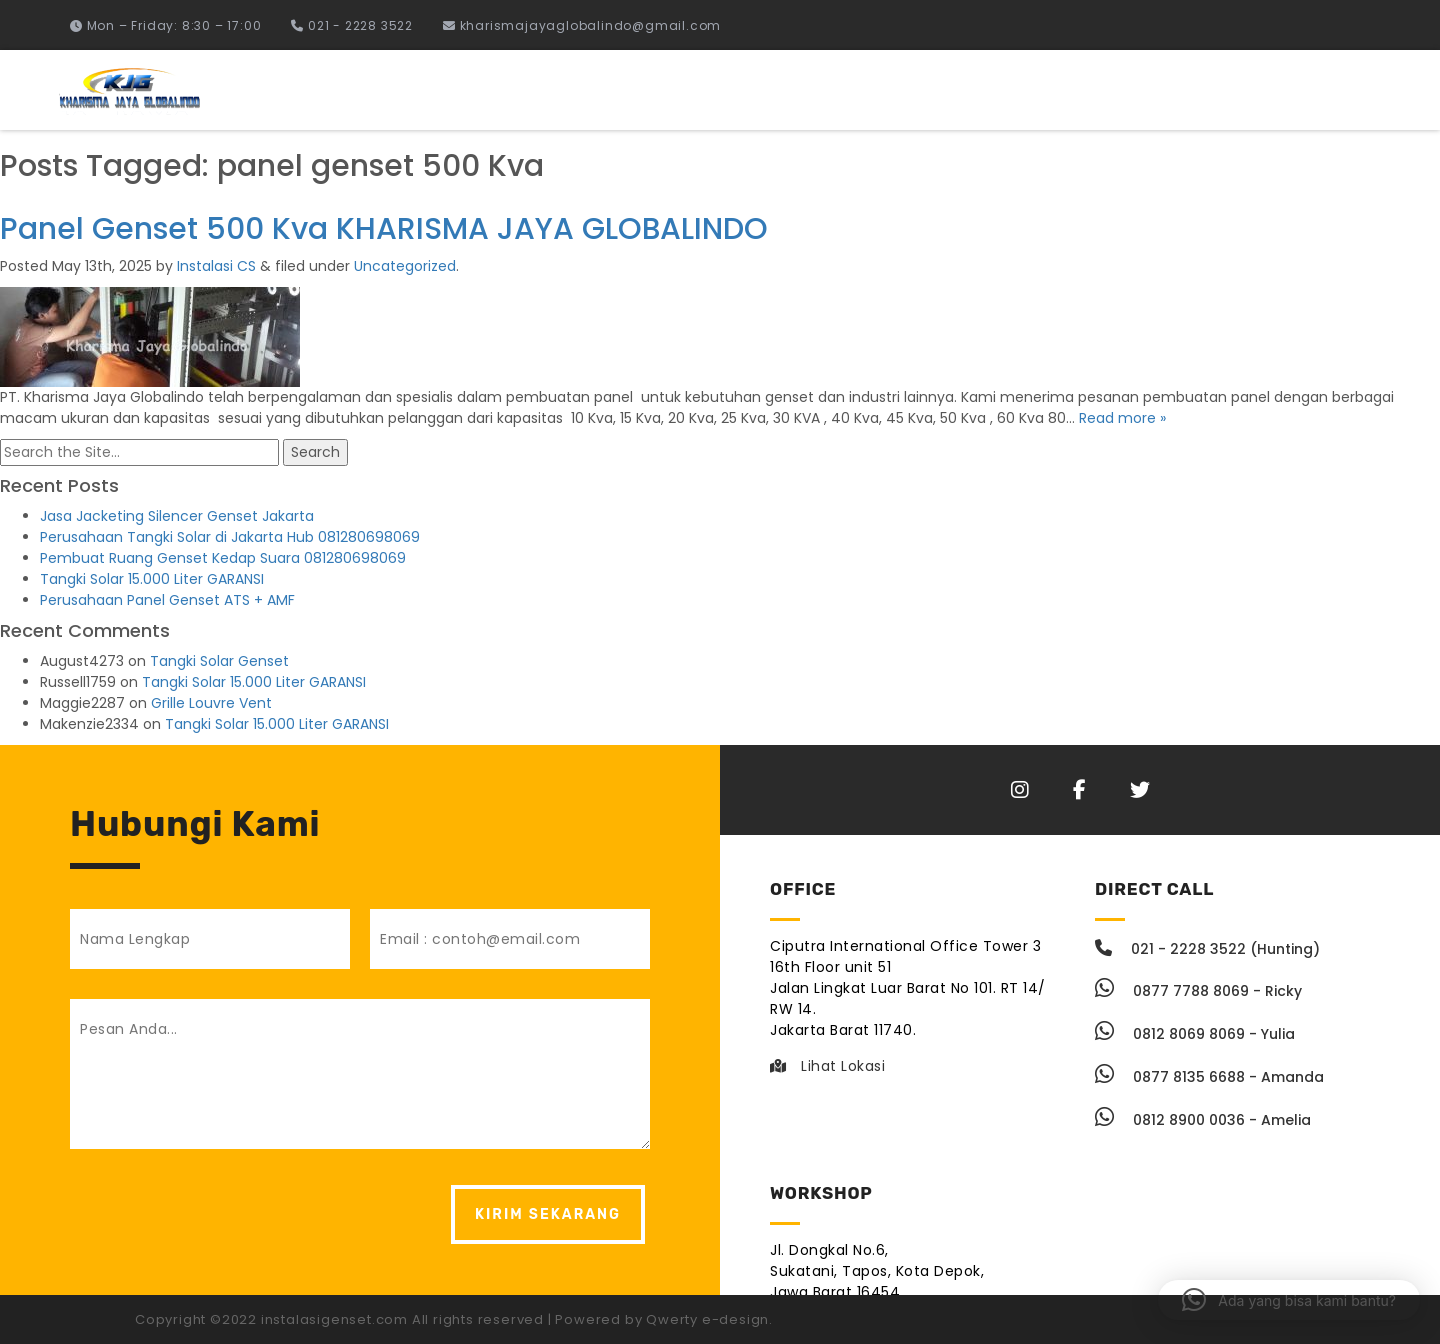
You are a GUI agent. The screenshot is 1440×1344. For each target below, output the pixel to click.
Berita (1341, 90)
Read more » (1122, 418)
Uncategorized (405, 266)
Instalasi (978, 90)
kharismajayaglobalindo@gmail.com (582, 25)
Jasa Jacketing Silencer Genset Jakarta (177, 516)
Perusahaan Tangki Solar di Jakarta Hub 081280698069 (230, 537)
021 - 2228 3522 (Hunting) (1207, 949)
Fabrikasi (1089, 90)
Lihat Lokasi (827, 1066)
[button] (1289, 1300)
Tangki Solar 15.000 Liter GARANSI (152, 579)
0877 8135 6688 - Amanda (1209, 1077)
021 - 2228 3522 (352, 25)
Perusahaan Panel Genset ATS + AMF (167, 600)
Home (881, 90)
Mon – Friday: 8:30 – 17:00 (165, 25)
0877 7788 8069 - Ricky (1198, 991)
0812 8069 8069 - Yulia (1195, 1034)
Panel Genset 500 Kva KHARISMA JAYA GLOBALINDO (384, 229)
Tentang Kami (1222, 90)
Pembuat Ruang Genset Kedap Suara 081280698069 (223, 558)
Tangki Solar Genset (219, 661)
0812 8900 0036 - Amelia (1203, 1120)
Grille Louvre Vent (211, 703)
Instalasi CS (216, 266)
